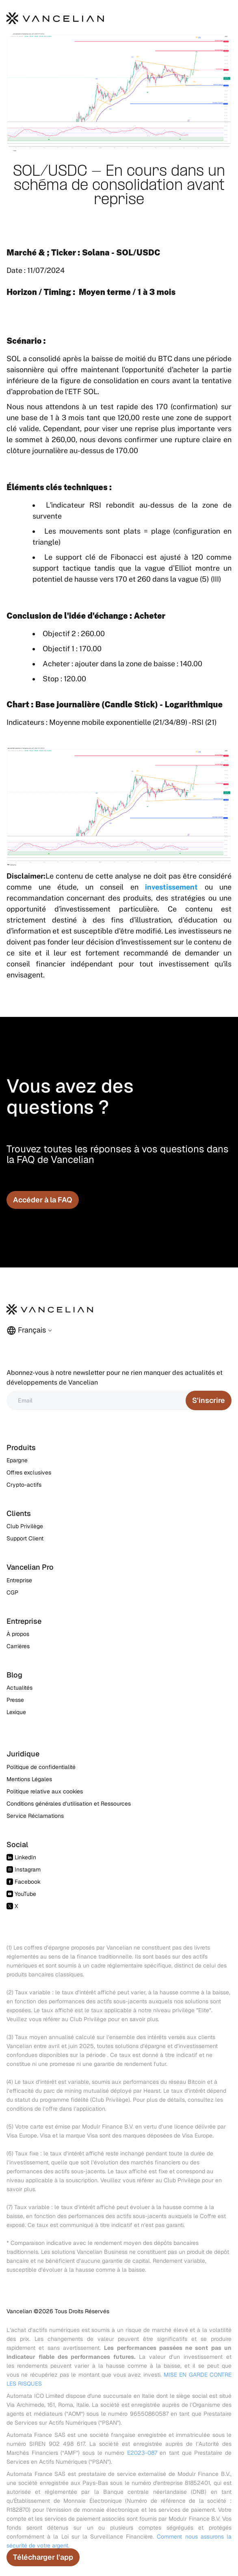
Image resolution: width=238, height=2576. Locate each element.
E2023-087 (142, 2452)
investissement (171, 887)
